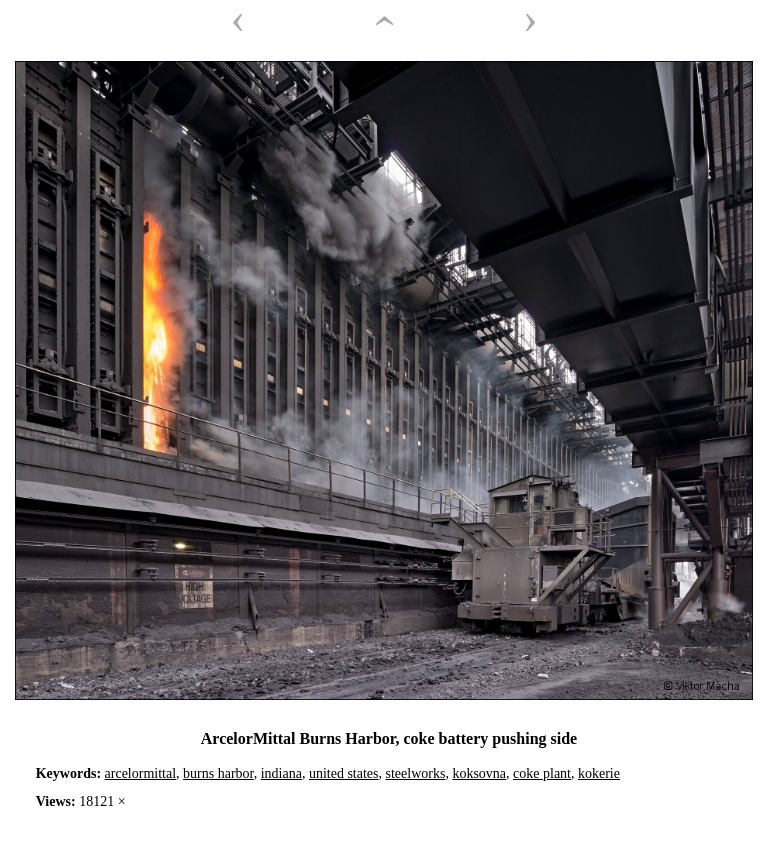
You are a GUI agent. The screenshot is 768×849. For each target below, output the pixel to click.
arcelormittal (141, 773)
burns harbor (218, 773)
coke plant (542, 773)
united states (344, 773)
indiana (281, 773)
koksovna (479, 773)
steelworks (416, 773)
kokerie (599, 773)
